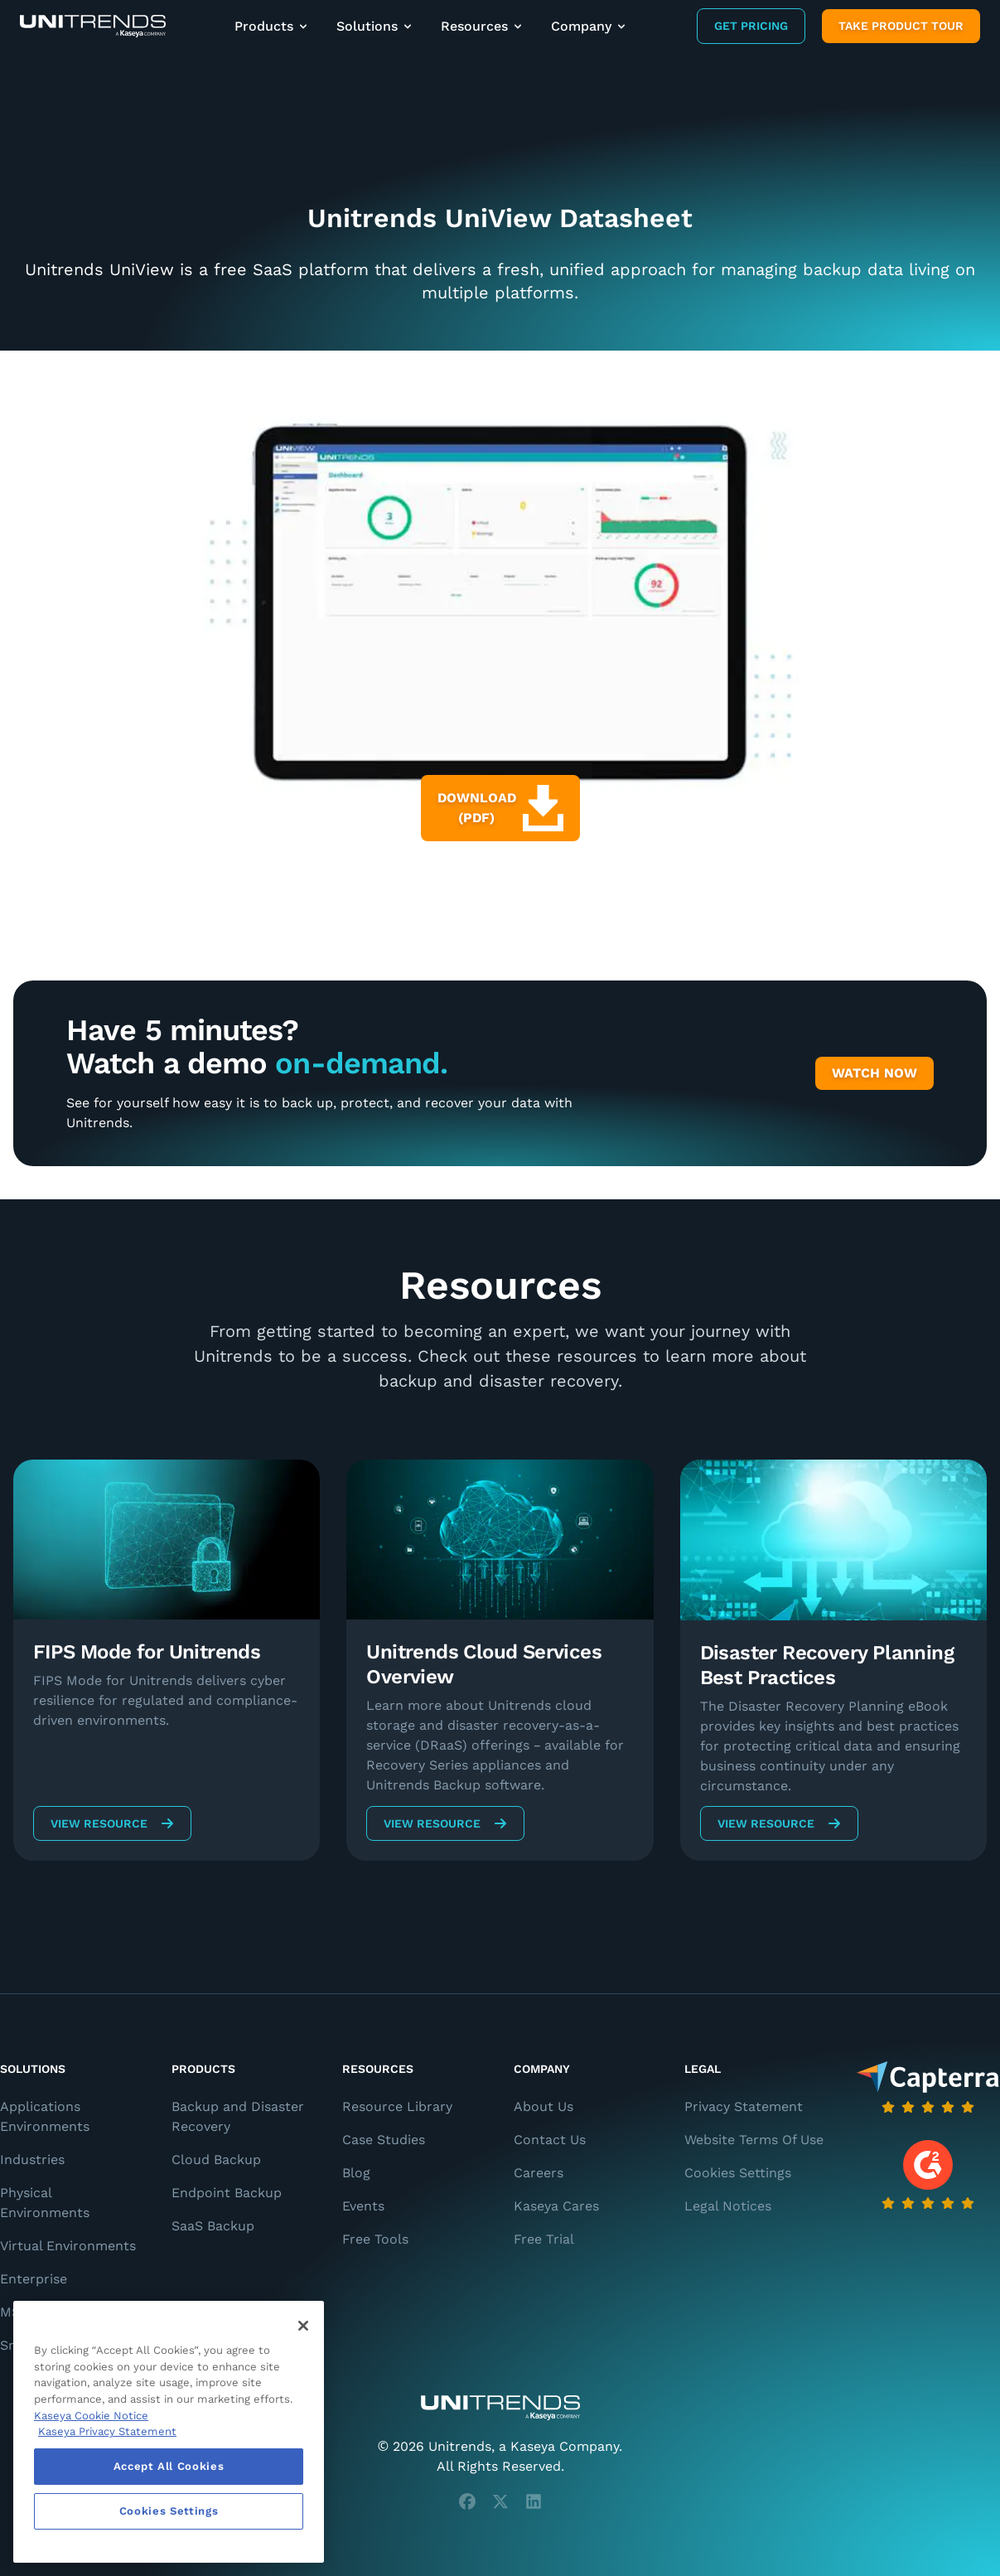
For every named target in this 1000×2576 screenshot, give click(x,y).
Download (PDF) (500, 808)
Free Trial (544, 2239)
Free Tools (375, 2239)
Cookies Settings (737, 2173)
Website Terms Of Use (754, 2139)
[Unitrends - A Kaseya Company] (500, 2407)
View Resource (112, 1823)
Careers (538, 2173)
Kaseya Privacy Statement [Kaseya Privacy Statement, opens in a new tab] (107, 2431)
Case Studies (383, 2139)
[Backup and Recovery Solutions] (93, 26)
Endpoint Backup (226, 2193)
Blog (356, 2173)
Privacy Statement (743, 2106)
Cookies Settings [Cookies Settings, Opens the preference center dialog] (169, 2511)
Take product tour (901, 25)
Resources (482, 26)
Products (272, 26)
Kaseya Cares (556, 2206)
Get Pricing (751, 25)
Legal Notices (727, 2206)
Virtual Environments (68, 2246)
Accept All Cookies (169, 2466)
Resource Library (397, 2106)
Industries (32, 2159)
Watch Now (874, 1073)
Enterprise (33, 2279)
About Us (543, 2106)
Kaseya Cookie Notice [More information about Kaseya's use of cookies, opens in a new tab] (91, 2415)
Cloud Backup (216, 2159)
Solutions (375, 26)
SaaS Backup (212, 2226)
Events (363, 2206)
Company (589, 26)
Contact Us (550, 2139)
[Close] (303, 2325)
